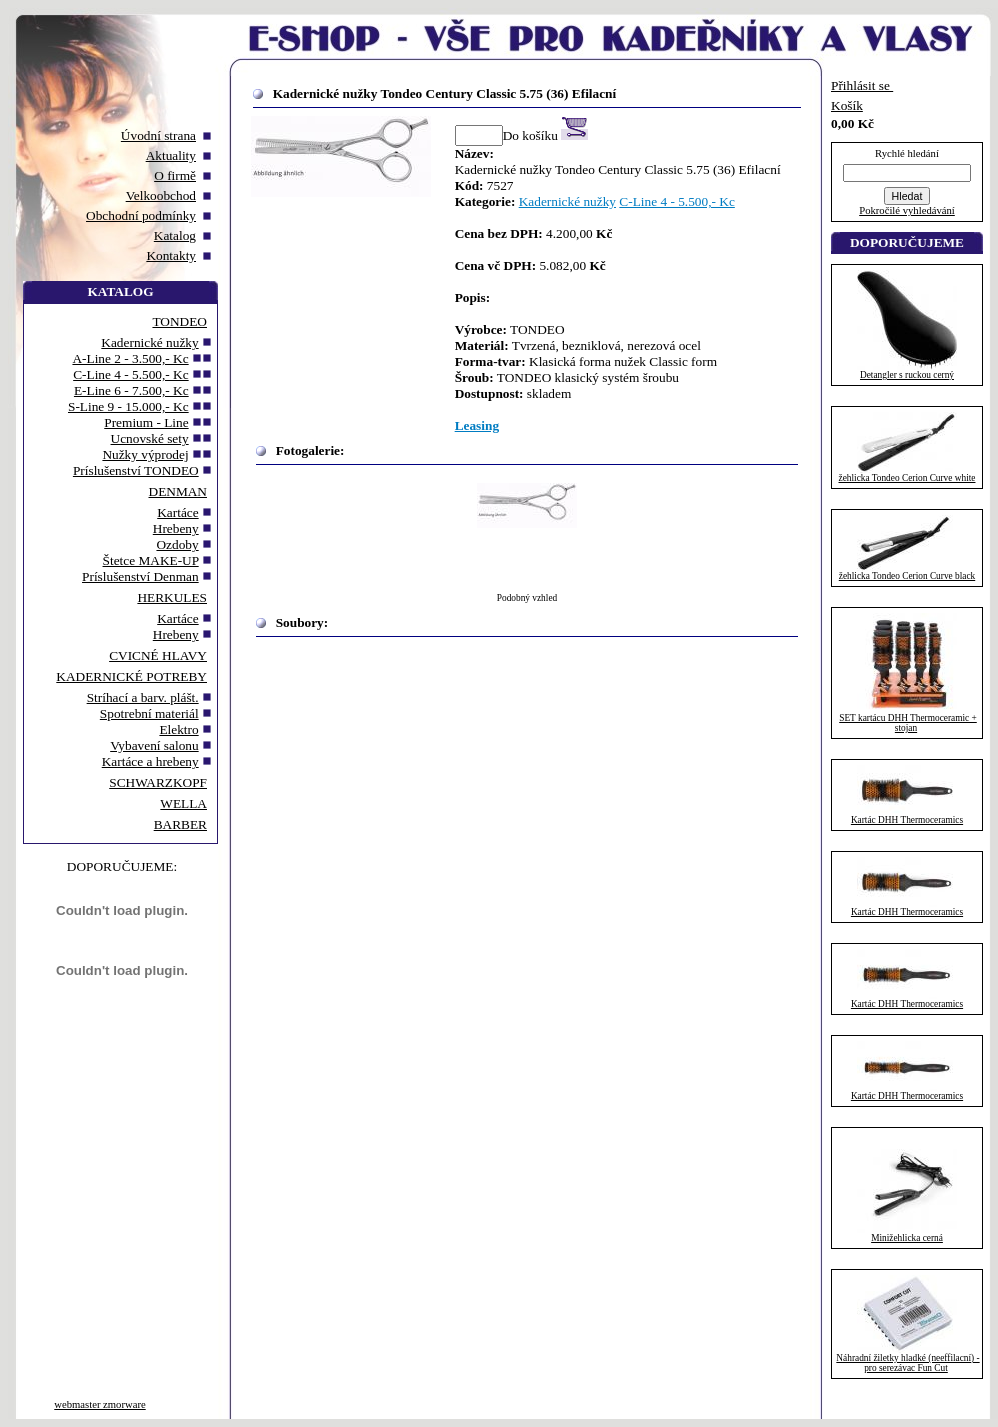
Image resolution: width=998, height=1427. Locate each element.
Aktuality (171, 155)
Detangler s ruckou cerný (907, 375)
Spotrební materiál (149, 713)
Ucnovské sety (150, 438)
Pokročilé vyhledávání (907, 210)
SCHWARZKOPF (158, 782)
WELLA (183, 803)
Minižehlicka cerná (907, 1238)
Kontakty (171, 255)
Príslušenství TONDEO (136, 470)
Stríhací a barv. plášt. (143, 697)
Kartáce (177, 512)
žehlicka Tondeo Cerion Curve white (907, 478)
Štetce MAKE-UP (151, 560)
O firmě (175, 175)
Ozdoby (177, 544)
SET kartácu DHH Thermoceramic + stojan (908, 723)
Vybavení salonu (154, 745)
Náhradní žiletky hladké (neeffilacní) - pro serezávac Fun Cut (907, 1363)
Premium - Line (146, 422)
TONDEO (179, 321)
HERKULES (172, 597)
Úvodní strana (158, 135)
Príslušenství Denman (140, 576)
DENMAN (178, 491)
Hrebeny (176, 528)
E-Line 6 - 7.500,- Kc (131, 390)
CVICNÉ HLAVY (158, 655)
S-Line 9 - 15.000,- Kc (128, 406)
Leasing (477, 425)
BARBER (180, 824)
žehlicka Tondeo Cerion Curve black (907, 576)
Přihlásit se (862, 85)
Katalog (175, 235)
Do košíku (546, 135)
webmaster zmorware (99, 1404)
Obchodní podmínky (141, 215)
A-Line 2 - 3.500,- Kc (130, 358)
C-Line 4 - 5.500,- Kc (130, 374)
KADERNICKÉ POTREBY (131, 676)
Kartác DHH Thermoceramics (907, 820)
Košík (847, 105)
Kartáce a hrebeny (150, 761)
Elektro (178, 729)
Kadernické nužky (149, 342)
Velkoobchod (161, 195)
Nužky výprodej (145, 454)
